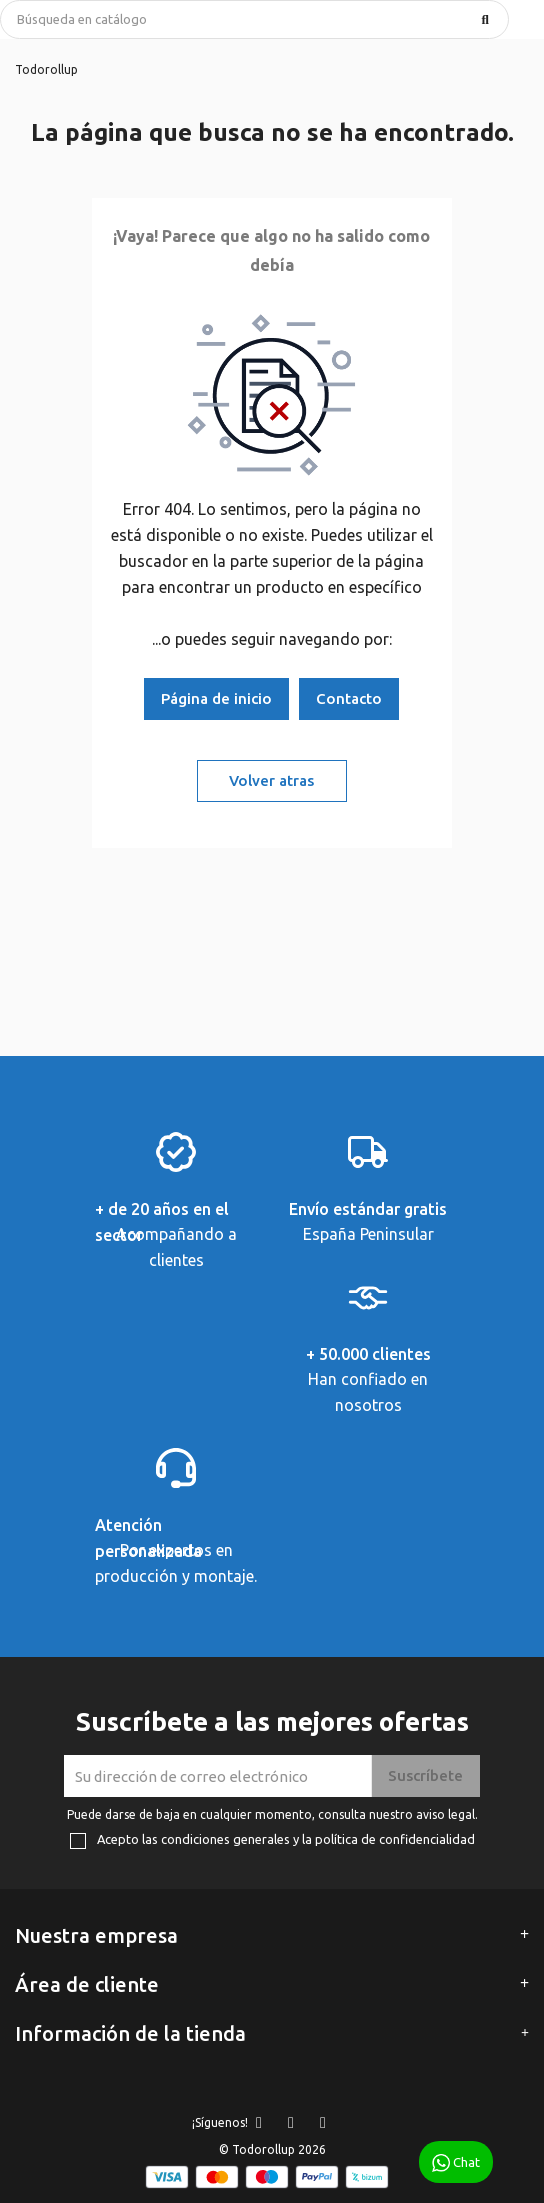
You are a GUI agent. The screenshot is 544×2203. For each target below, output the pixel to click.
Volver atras (271, 780)
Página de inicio (216, 698)
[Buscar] (254, 19)
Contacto (349, 698)
